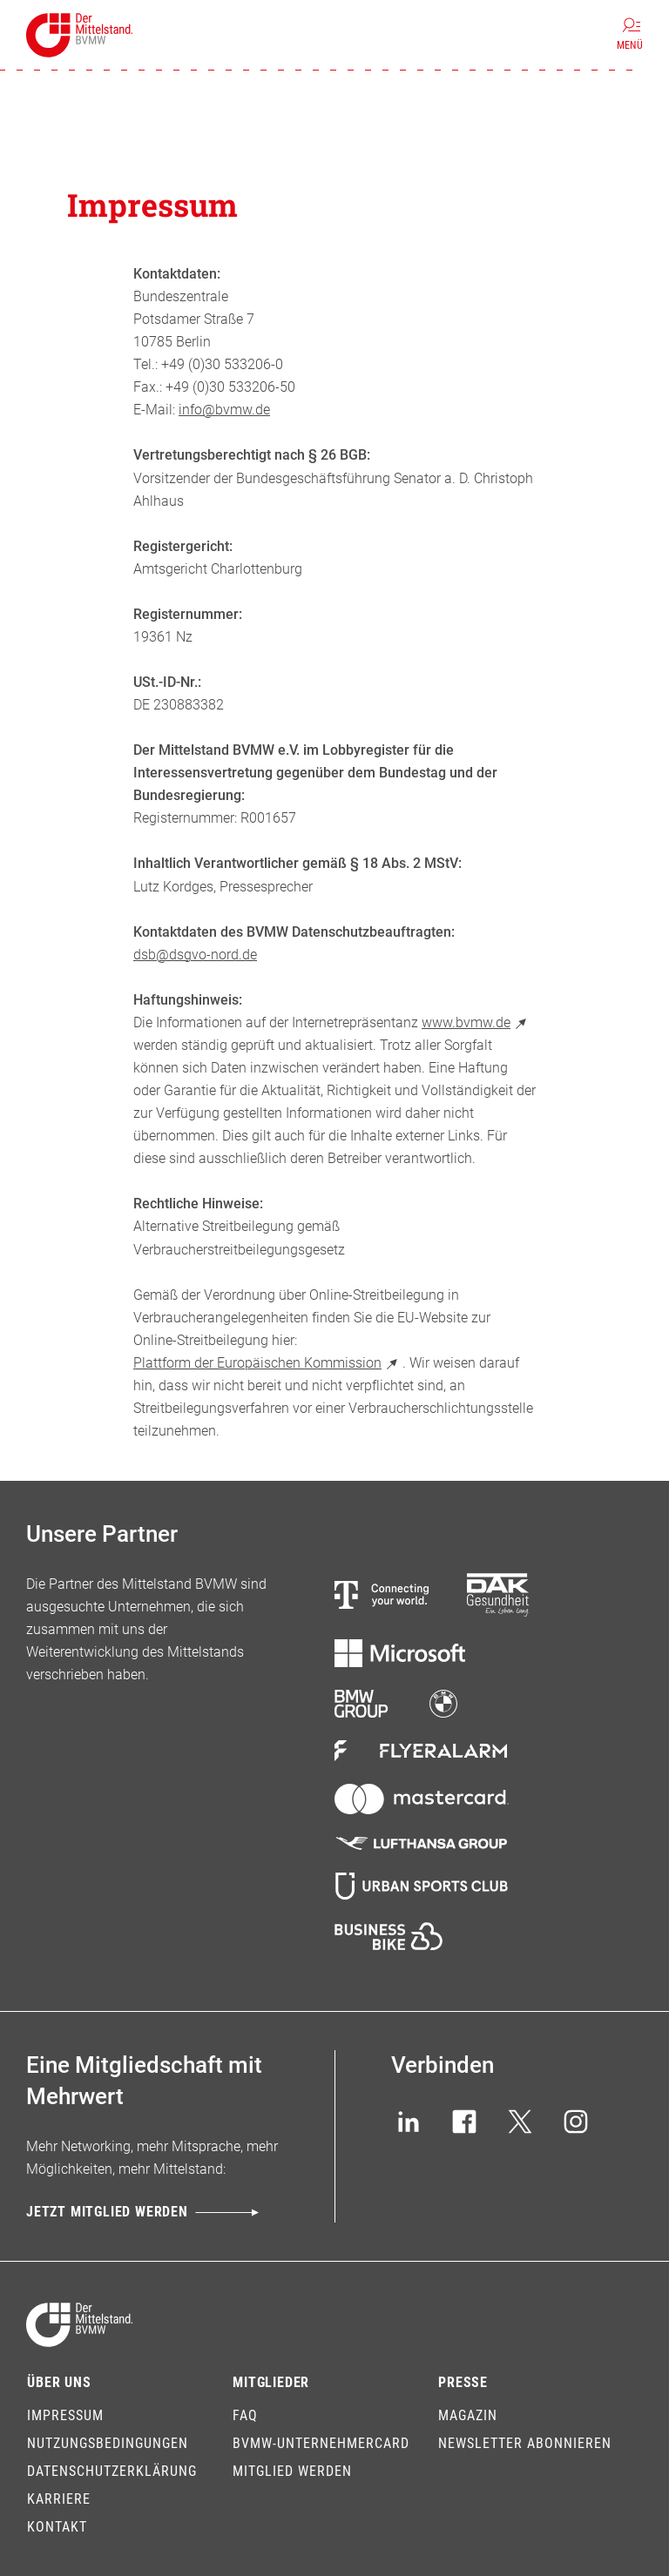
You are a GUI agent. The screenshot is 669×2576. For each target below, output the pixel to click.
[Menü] (630, 35)
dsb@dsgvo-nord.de (195, 954)
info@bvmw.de (224, 409)
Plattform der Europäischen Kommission (267, 1363)
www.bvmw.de (476, 1022)
